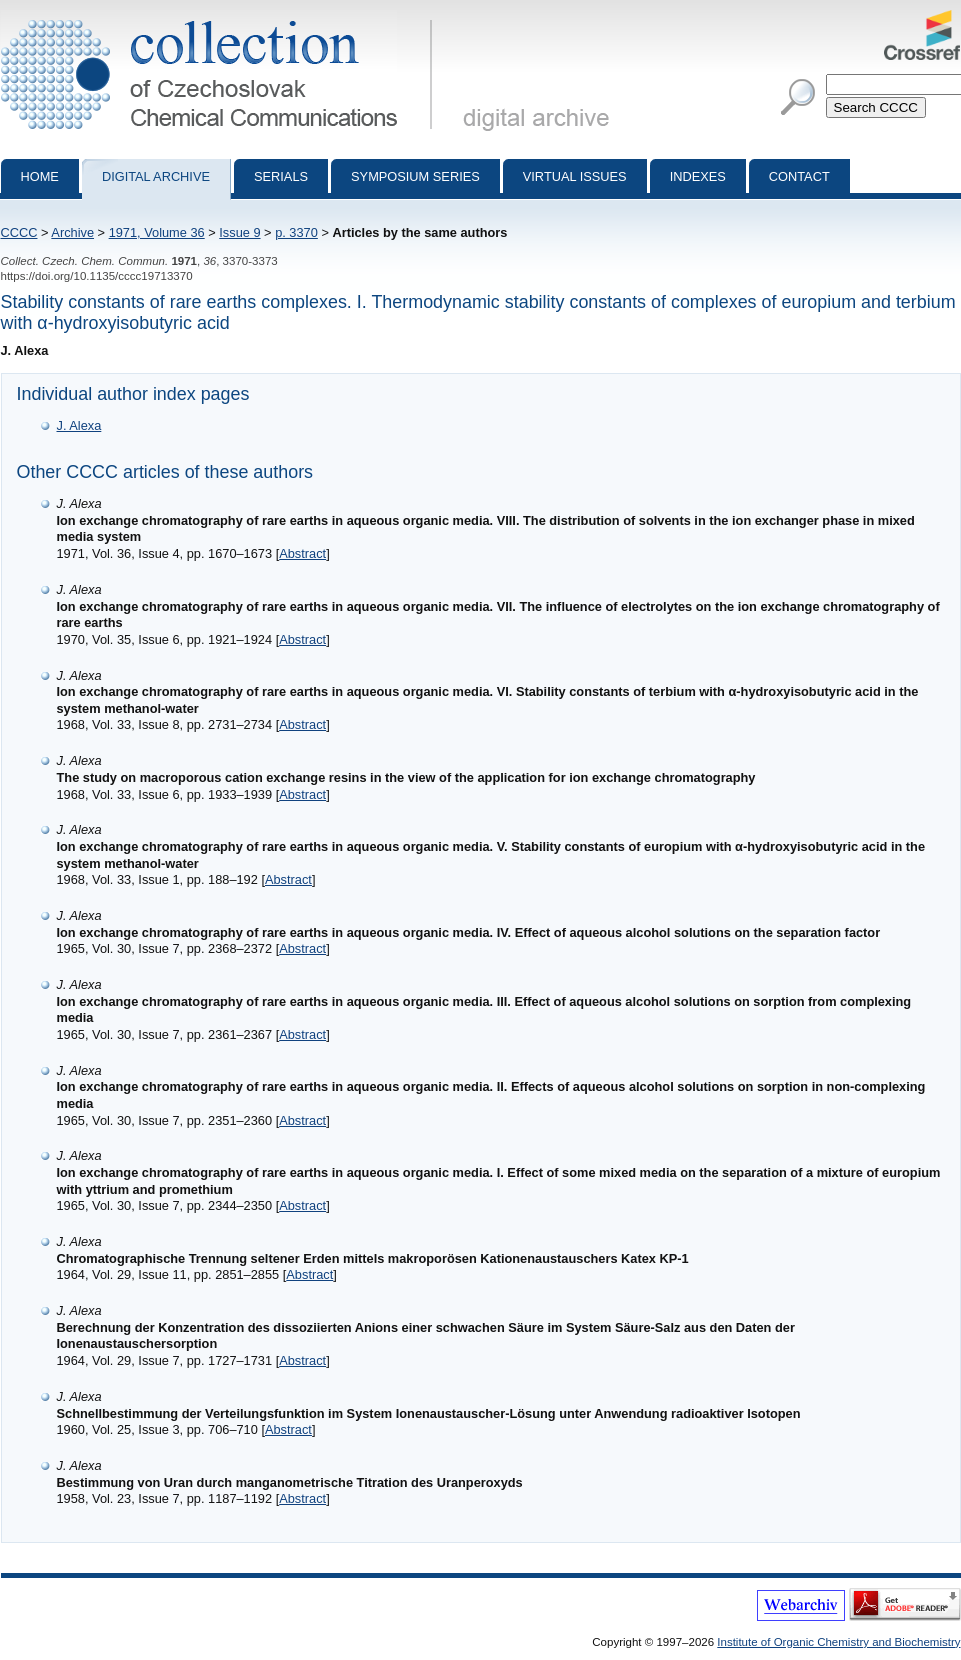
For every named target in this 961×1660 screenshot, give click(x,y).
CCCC (19, 232)
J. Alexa (79, 425)
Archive (72, 232)
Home (40, 176)
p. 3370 (296, 232)
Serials (281, 176)
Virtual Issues (575, 176)
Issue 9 (239, 232)
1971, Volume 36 (157, 232)
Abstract (302, 553)
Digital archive (156, 176)
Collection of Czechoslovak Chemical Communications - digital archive (220, 18)
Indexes (698, 176)
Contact (799, 176)
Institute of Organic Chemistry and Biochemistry (838, 1642)
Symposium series (415, 176)
